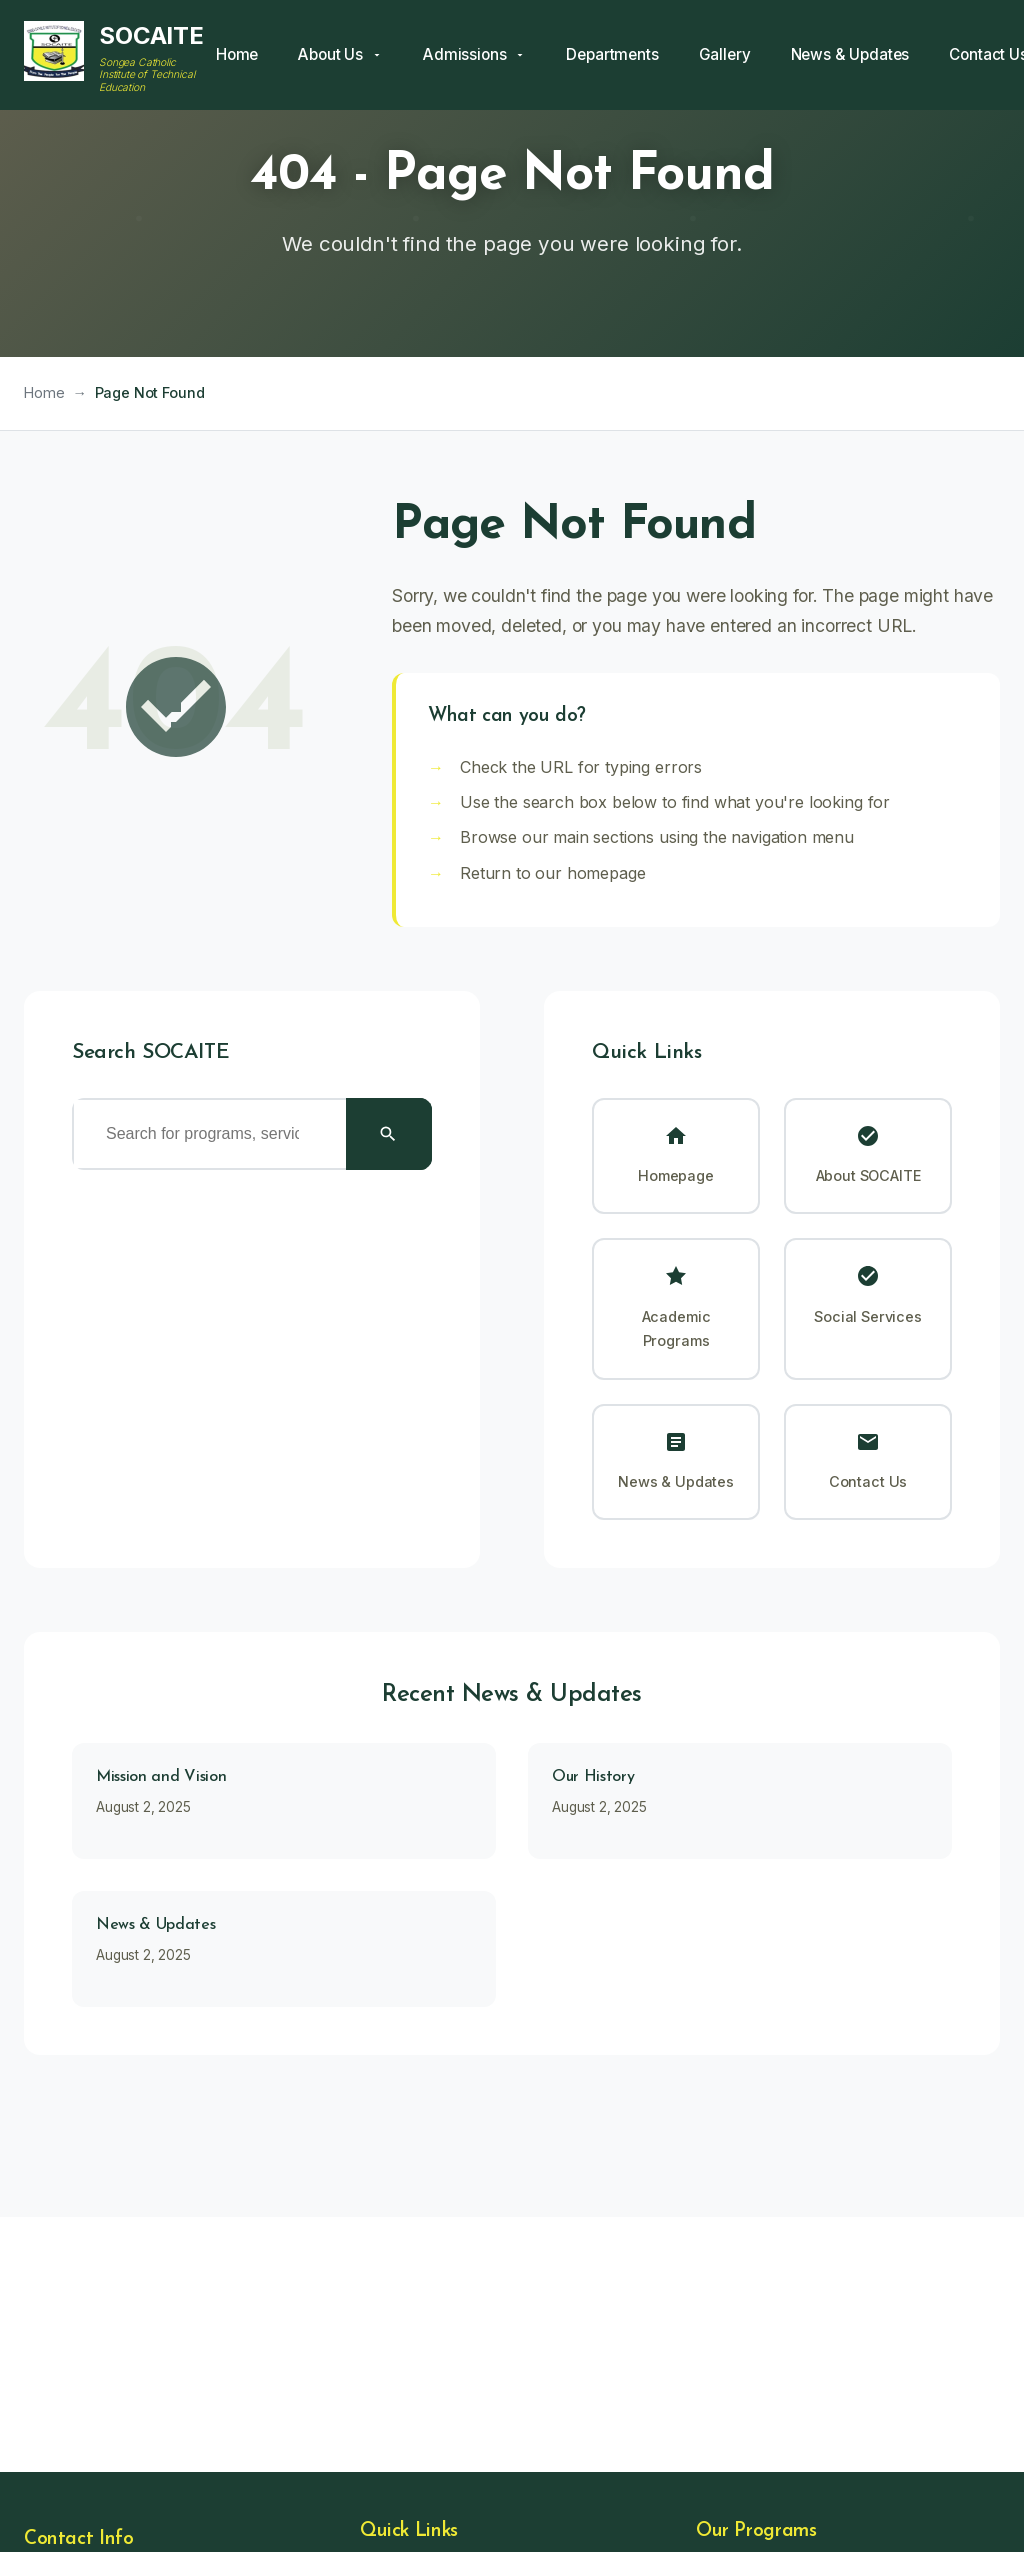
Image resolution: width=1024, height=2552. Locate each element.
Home (237, 54)
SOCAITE (151, 35)
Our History (593, 1777)
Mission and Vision (161, 1777)
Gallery (725, 54)
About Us (340, 54)
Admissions (474, 54)
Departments (612, 54)
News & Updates (850, 54)
